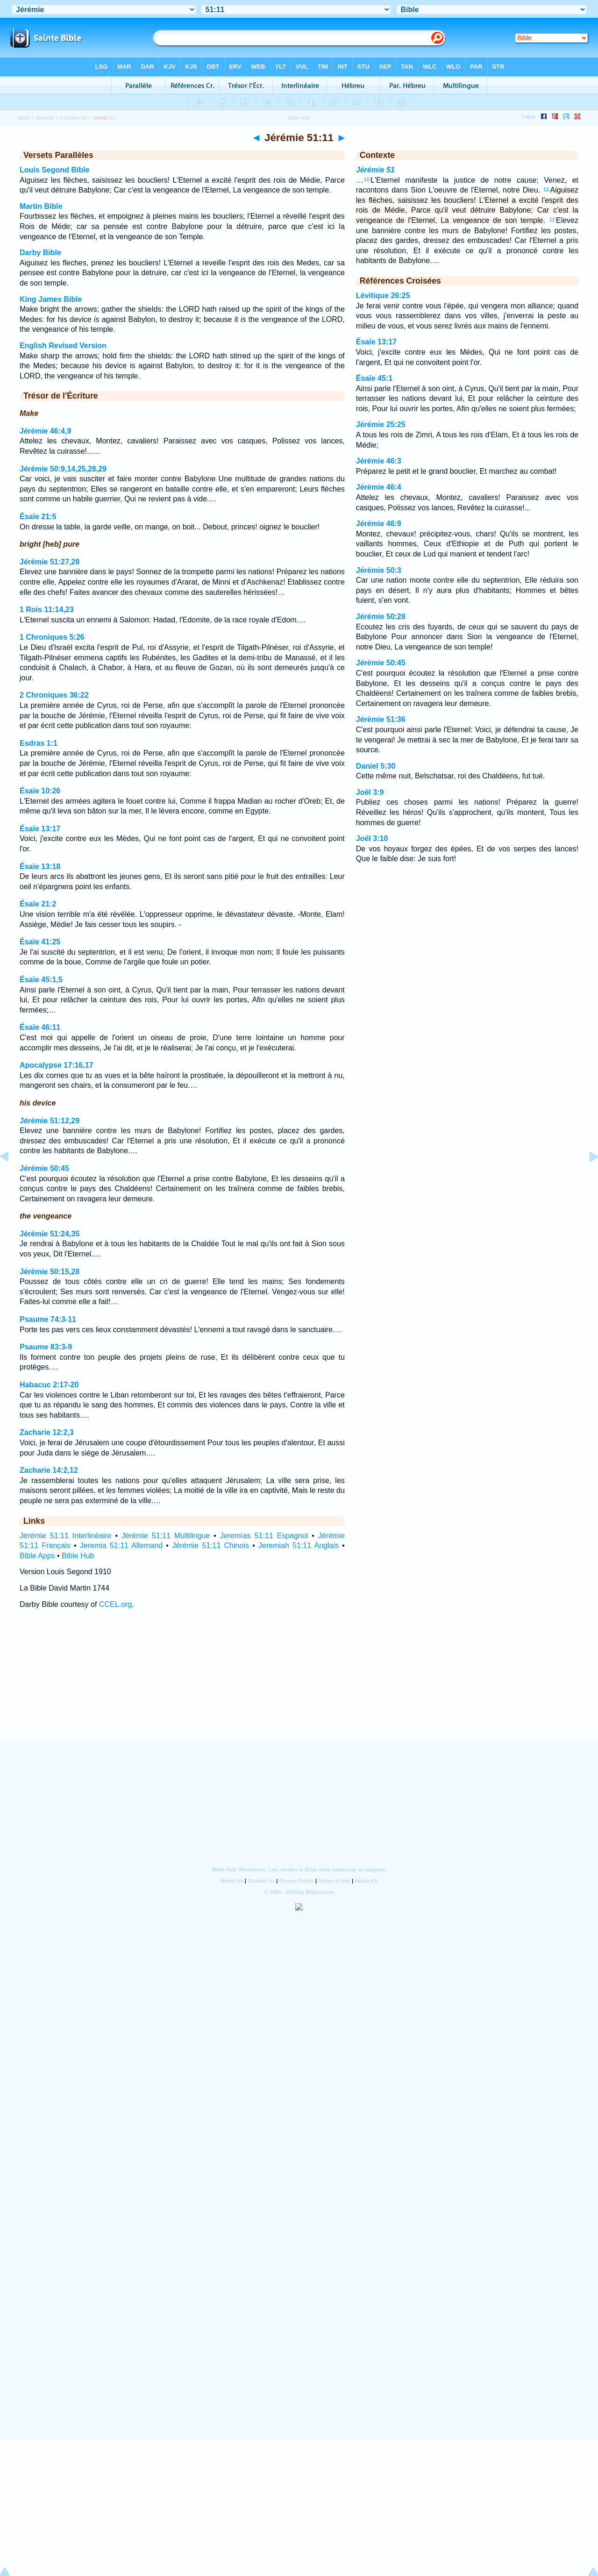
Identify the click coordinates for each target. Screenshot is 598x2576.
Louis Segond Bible (54, 170)
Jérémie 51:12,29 (49, 1121)
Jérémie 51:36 (381, 719)
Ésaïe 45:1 (374, 378)
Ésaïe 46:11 (40, 1027)
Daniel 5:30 (375, 766)
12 (552, 219)
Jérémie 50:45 (44, 1168)
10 (367, 179)
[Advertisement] (299, 1682)
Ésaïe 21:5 (38, 517)
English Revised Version (63, 346)
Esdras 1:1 (38, 743)
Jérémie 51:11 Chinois (210, 1545)
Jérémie (45, 118)
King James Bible (51, 299)
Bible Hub (78, 1556)
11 (546, 189)
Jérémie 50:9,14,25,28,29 (63, 469)
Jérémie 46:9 (378, 524)
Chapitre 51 (73, 118)
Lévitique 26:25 (383, 296)
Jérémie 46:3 (378, 461)
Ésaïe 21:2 (38, 904)
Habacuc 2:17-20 (49, 1385)
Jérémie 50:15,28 (49, 1272)
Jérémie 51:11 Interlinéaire (65, 1536)
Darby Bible (40, 253)
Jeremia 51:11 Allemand (121, 1545)
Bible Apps (37, 1556)
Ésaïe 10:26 (40, 791)
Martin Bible (41, 206)
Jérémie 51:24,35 (49, 1234)
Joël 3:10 (372, 838)
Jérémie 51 (375, 170)
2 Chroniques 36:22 (54, 695)
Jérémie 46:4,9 (45, 431)
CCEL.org (115, 1604)
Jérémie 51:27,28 (49, 562)
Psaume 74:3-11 (48, 1319)
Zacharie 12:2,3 (47, 1432)
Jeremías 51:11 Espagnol (264, 1536)
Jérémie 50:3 (378, 570)
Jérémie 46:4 (378, 487)
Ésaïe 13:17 (40, 829)
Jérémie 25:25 (381, 424)
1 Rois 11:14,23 (47, 610)
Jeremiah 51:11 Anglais (298, 1545)
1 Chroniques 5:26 (52, 637)
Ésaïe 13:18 (40, 867)
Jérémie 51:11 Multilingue (165, 1536)
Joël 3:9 (370, 792)
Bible (23, 118)
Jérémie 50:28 (381, 617)
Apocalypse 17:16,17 (56, 1065)
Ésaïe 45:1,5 (41, 980)
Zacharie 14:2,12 (49, 1470)
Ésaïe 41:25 (40, 942)
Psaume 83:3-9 (46, 1347)
